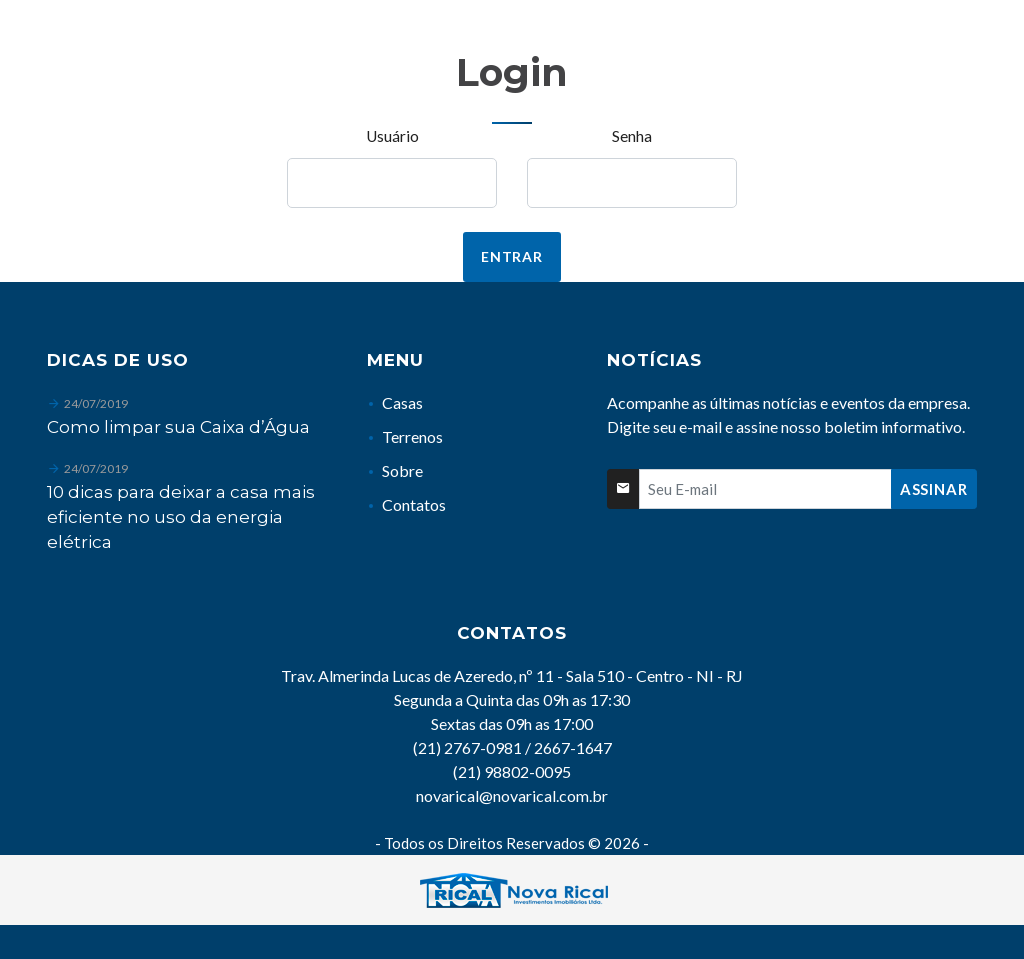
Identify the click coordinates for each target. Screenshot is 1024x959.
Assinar (934, 489)
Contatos (414, 504)
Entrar (512, 256)
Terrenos (412, 436)
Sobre (402, 470)
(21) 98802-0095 (512, 771)
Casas (402, 402)
